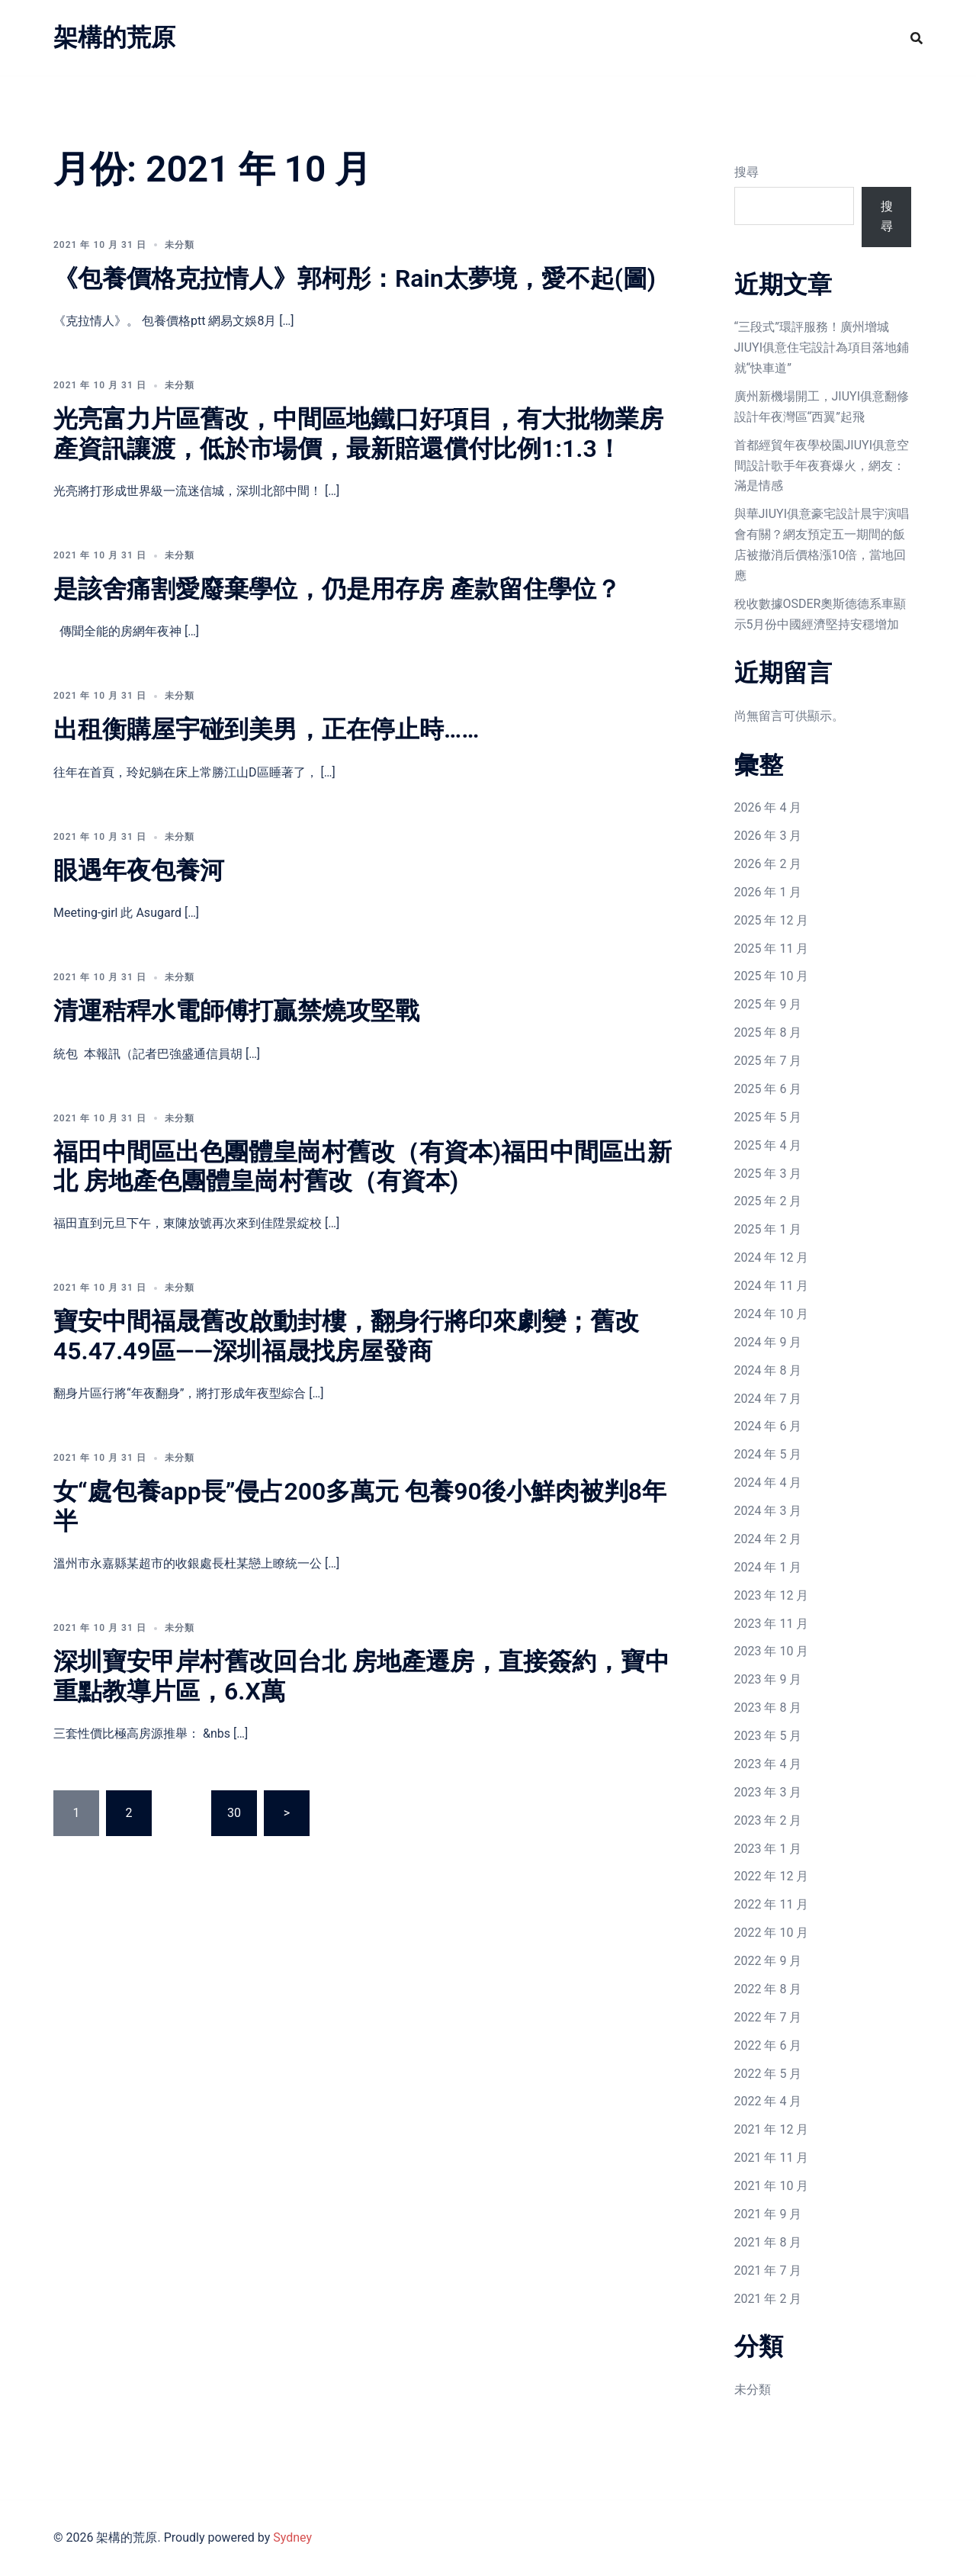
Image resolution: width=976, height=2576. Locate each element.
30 (234, 1813)
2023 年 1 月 (768, 1848)
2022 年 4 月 (768, 2101)
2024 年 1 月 (768, 1567)
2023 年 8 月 (768, 1707)
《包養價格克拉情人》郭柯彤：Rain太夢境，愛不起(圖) (354, 278)
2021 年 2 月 (768, 2298)
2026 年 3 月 (768, 835)
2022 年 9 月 (768, 1961)
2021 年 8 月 (768, 2242)
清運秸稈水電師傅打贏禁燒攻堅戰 (236, 1010)
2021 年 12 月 (771, 2129)
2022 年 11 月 (771, 1904)
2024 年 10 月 (771, 1314)
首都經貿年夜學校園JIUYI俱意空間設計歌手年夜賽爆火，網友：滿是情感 (822, 466)
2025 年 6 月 (768, 1089)
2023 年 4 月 (768, 1764)
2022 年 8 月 (768, 1989)
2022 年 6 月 (768, 2045)
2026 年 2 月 (768, 864)
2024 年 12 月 (771, 1257)
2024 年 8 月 (768, 1370)
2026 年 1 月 (768, 892)
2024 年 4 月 (768, 1482)
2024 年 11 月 (771, 1285)
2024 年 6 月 (768, 1426)
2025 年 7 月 (768, 1060)
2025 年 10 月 (771, 976)
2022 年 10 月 (771, 1932)
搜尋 (746, 172)
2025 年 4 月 (768, 1145)
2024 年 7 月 (768, 1398)
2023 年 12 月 (771, 1595)
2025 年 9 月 (768, 1004)
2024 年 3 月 (768, 1510)
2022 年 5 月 (768, 2073)
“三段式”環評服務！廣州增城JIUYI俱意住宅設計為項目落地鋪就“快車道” (822, 347)
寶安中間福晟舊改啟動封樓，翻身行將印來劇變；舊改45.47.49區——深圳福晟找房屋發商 (346, 1336)
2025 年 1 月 (768, 1229)
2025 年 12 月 (771, 920)
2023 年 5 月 (768, 1736)
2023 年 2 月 (768, 1820)
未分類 (752, 2389)
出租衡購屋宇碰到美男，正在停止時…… (266, 729)
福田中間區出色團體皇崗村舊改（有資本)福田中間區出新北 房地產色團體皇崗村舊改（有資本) (362, 1166)
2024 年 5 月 (768, 1454)
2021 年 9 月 (768, 2214)
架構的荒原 (114, 37)
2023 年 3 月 (768, 1792)
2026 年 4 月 (768, 807)
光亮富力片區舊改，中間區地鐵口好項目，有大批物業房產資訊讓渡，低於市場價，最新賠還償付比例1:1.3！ (358, 433)
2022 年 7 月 (768, 2017)
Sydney (292, 2537)
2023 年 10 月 (771, 1651)
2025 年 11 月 (771, 948)
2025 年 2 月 (768, 1201)
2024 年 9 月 (768, 1342)
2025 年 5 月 (768, 1117)
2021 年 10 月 (771, 2186)
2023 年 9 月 (768, 1679)
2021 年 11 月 (771, 2157)
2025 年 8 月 (768, 1032)
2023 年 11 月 (771, 1623)
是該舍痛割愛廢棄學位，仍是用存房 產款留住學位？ (337, 588)
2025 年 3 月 (768, 1173)
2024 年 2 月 (768, 1539)
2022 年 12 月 (771, 1876)
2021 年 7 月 (768, 2270)
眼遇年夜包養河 (138, 870)
